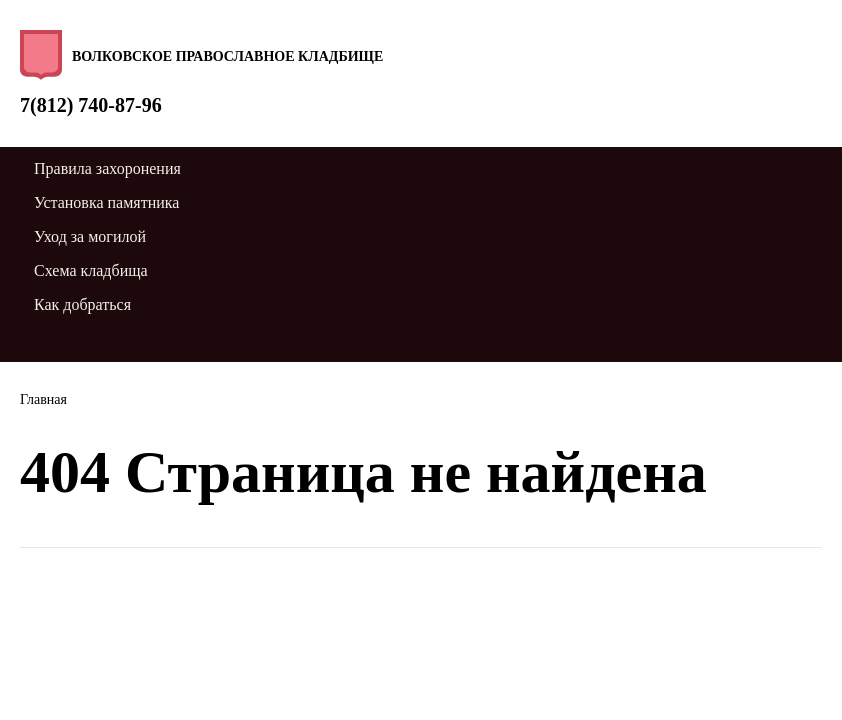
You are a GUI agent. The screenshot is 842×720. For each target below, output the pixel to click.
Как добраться (82, 304)
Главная (43, 399)
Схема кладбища (91, 270)
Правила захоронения (107, 168)
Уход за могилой (90, 236)
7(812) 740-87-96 (91, 105)
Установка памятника (106, 202)
